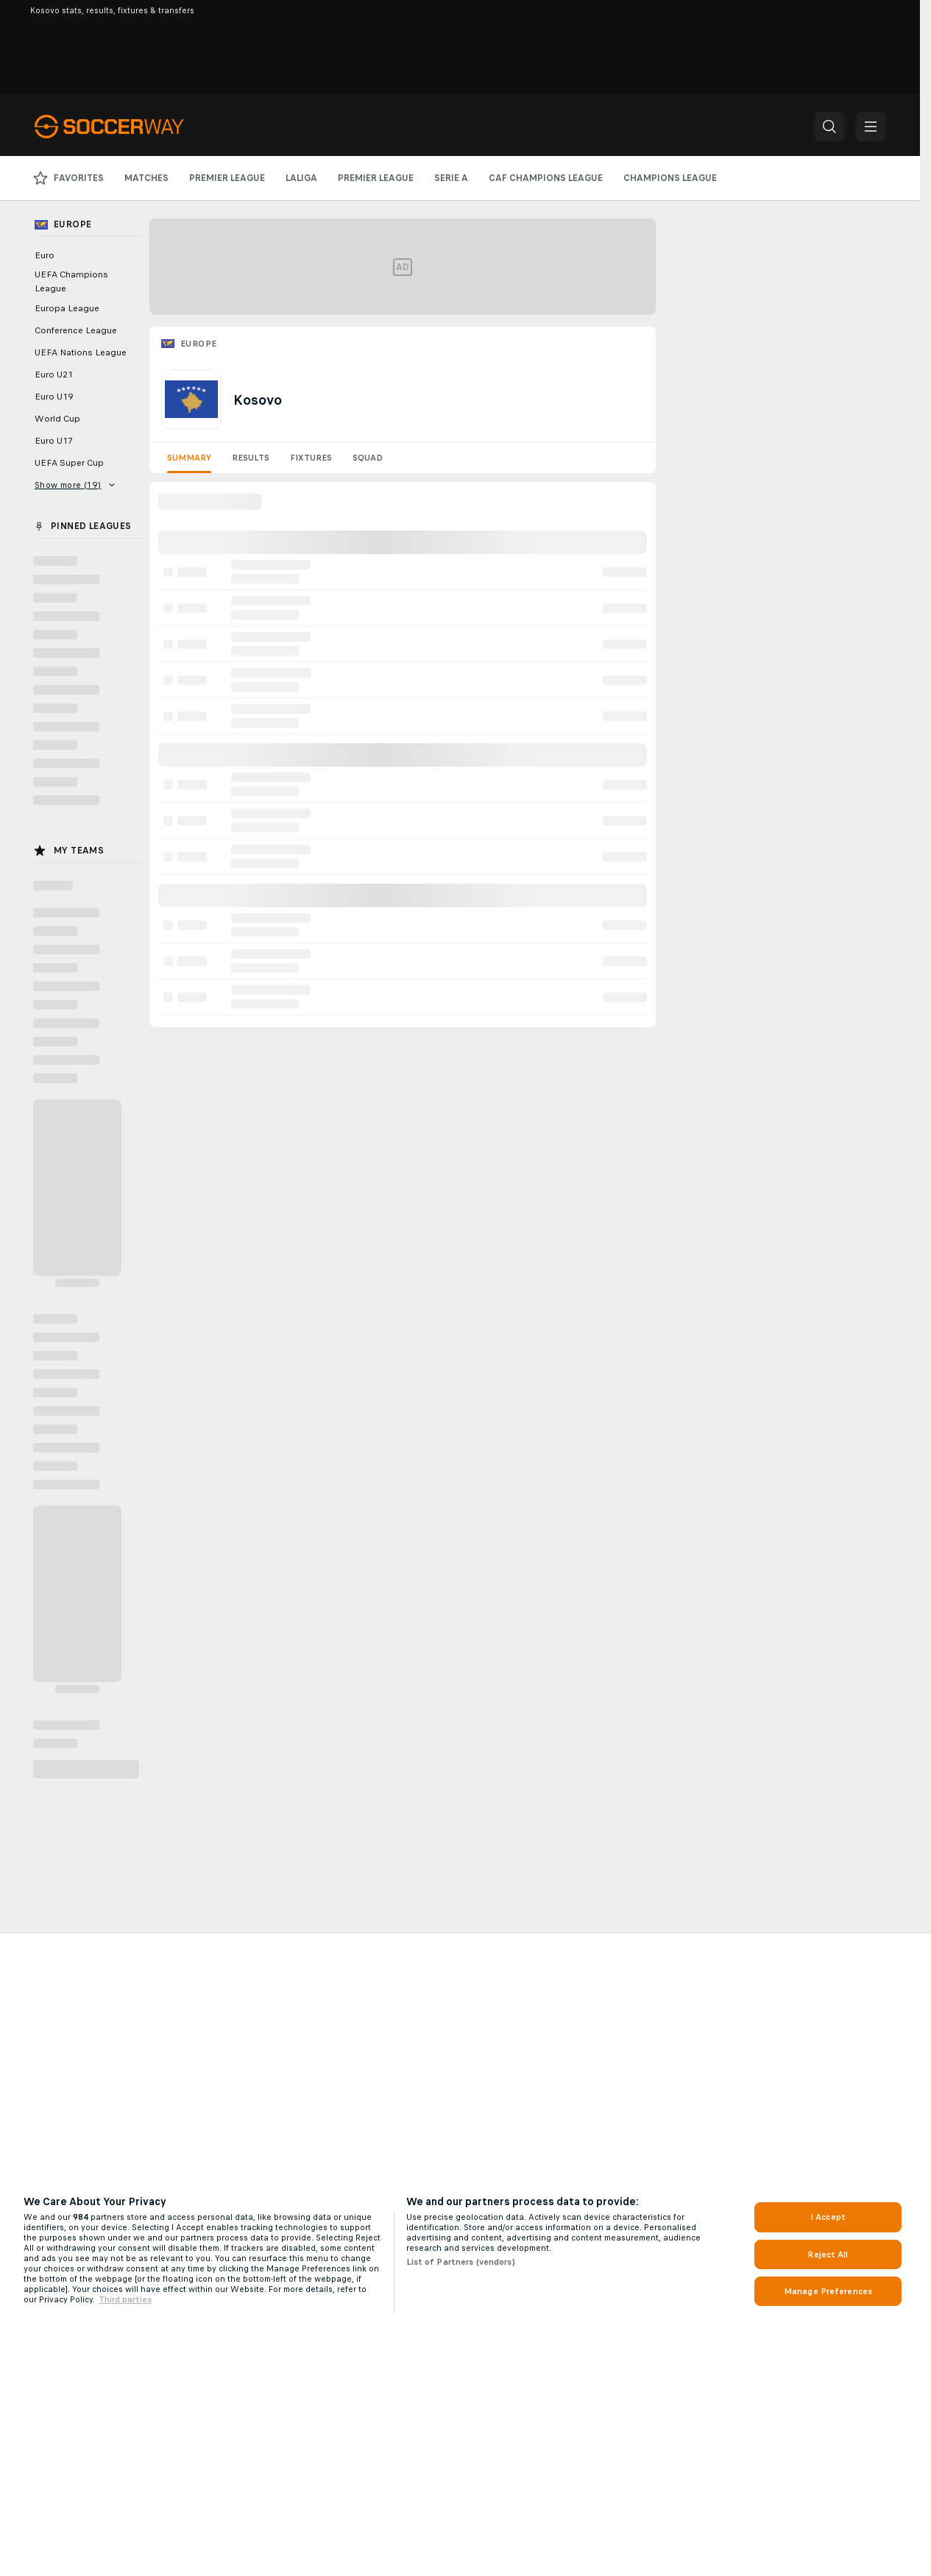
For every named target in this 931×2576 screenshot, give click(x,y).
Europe (198, 343)
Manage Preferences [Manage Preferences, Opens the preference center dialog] (828, 2291)
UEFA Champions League (71, 281)
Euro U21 (54, 374)
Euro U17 (54, 441)
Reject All (827, 2254)
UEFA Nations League (81, 352)
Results (250, 458)
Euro (44, 255)
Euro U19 (54, 396)
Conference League (76, 330)
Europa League (67, 308)
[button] (829, 126)
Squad (368, 458)
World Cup (57, 419)
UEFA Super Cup (69, 463)
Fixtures (311, 458)
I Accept (828, 2217)
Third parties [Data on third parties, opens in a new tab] (125, 2299)
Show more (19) (75, 485)
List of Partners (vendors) (460, 2262)
